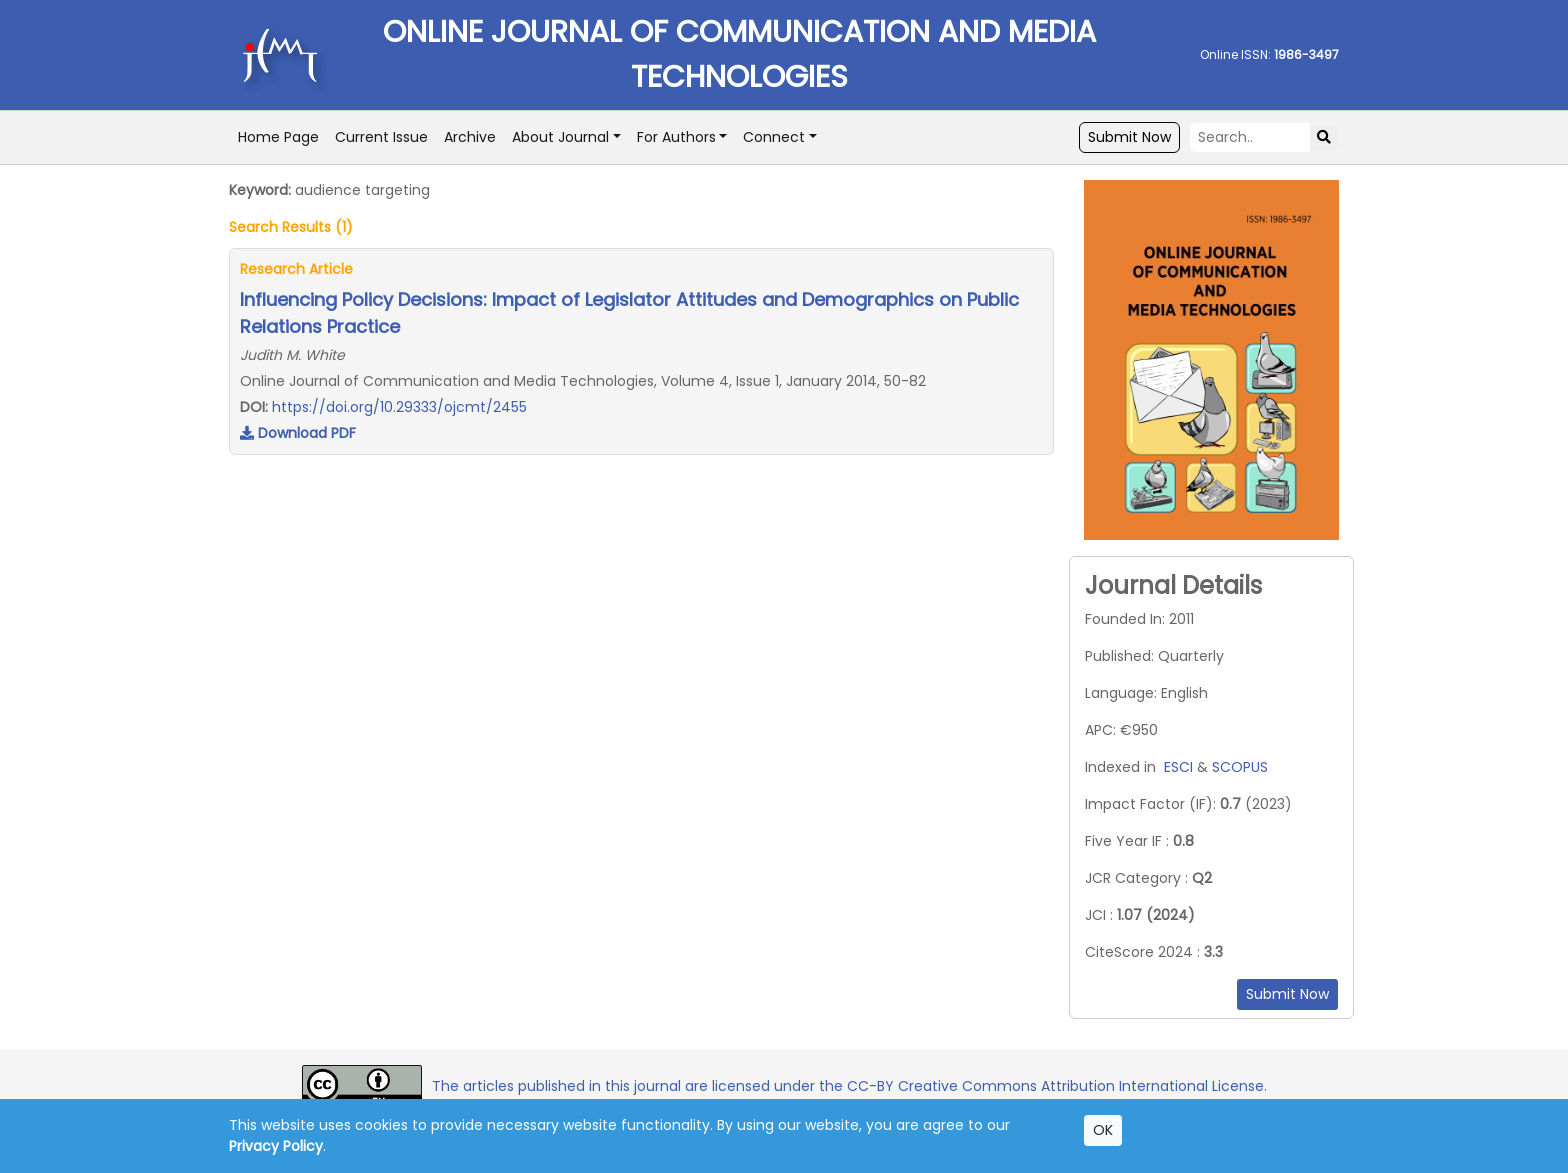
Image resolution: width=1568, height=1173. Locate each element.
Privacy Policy (276, 1146)
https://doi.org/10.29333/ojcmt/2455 (399, 407)
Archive (470, 137)
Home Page (278, 137)
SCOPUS (1240, 767)
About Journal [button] (560, 137)
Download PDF (298, 433)
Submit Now (1129, 137)
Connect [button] (774, 137)
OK (1103, 1130)
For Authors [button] (676, 137)
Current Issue (381, 137)
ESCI (1178, 767)
